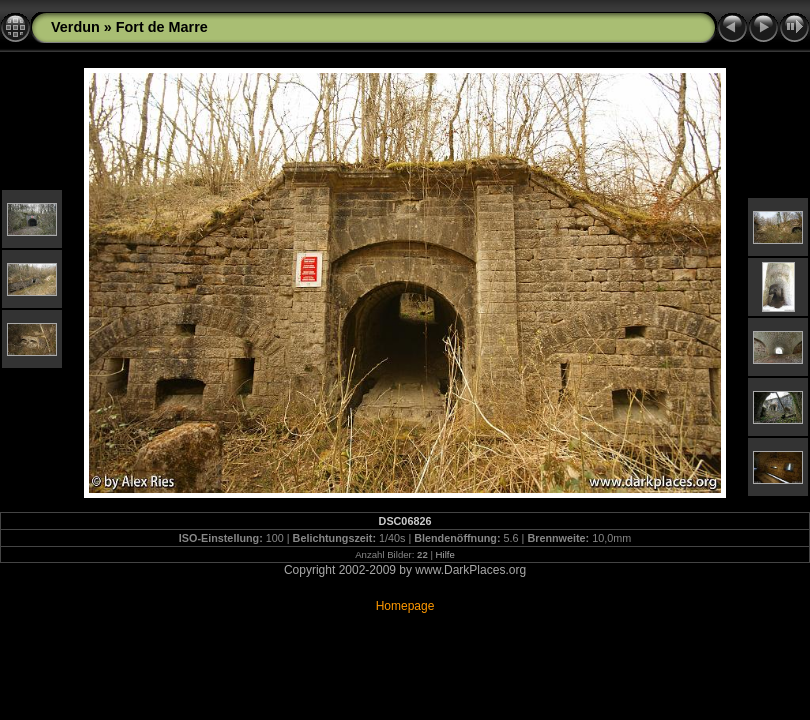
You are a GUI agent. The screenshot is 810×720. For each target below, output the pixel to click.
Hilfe (445, 554)
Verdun (75, 27)
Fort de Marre (162, 27)
